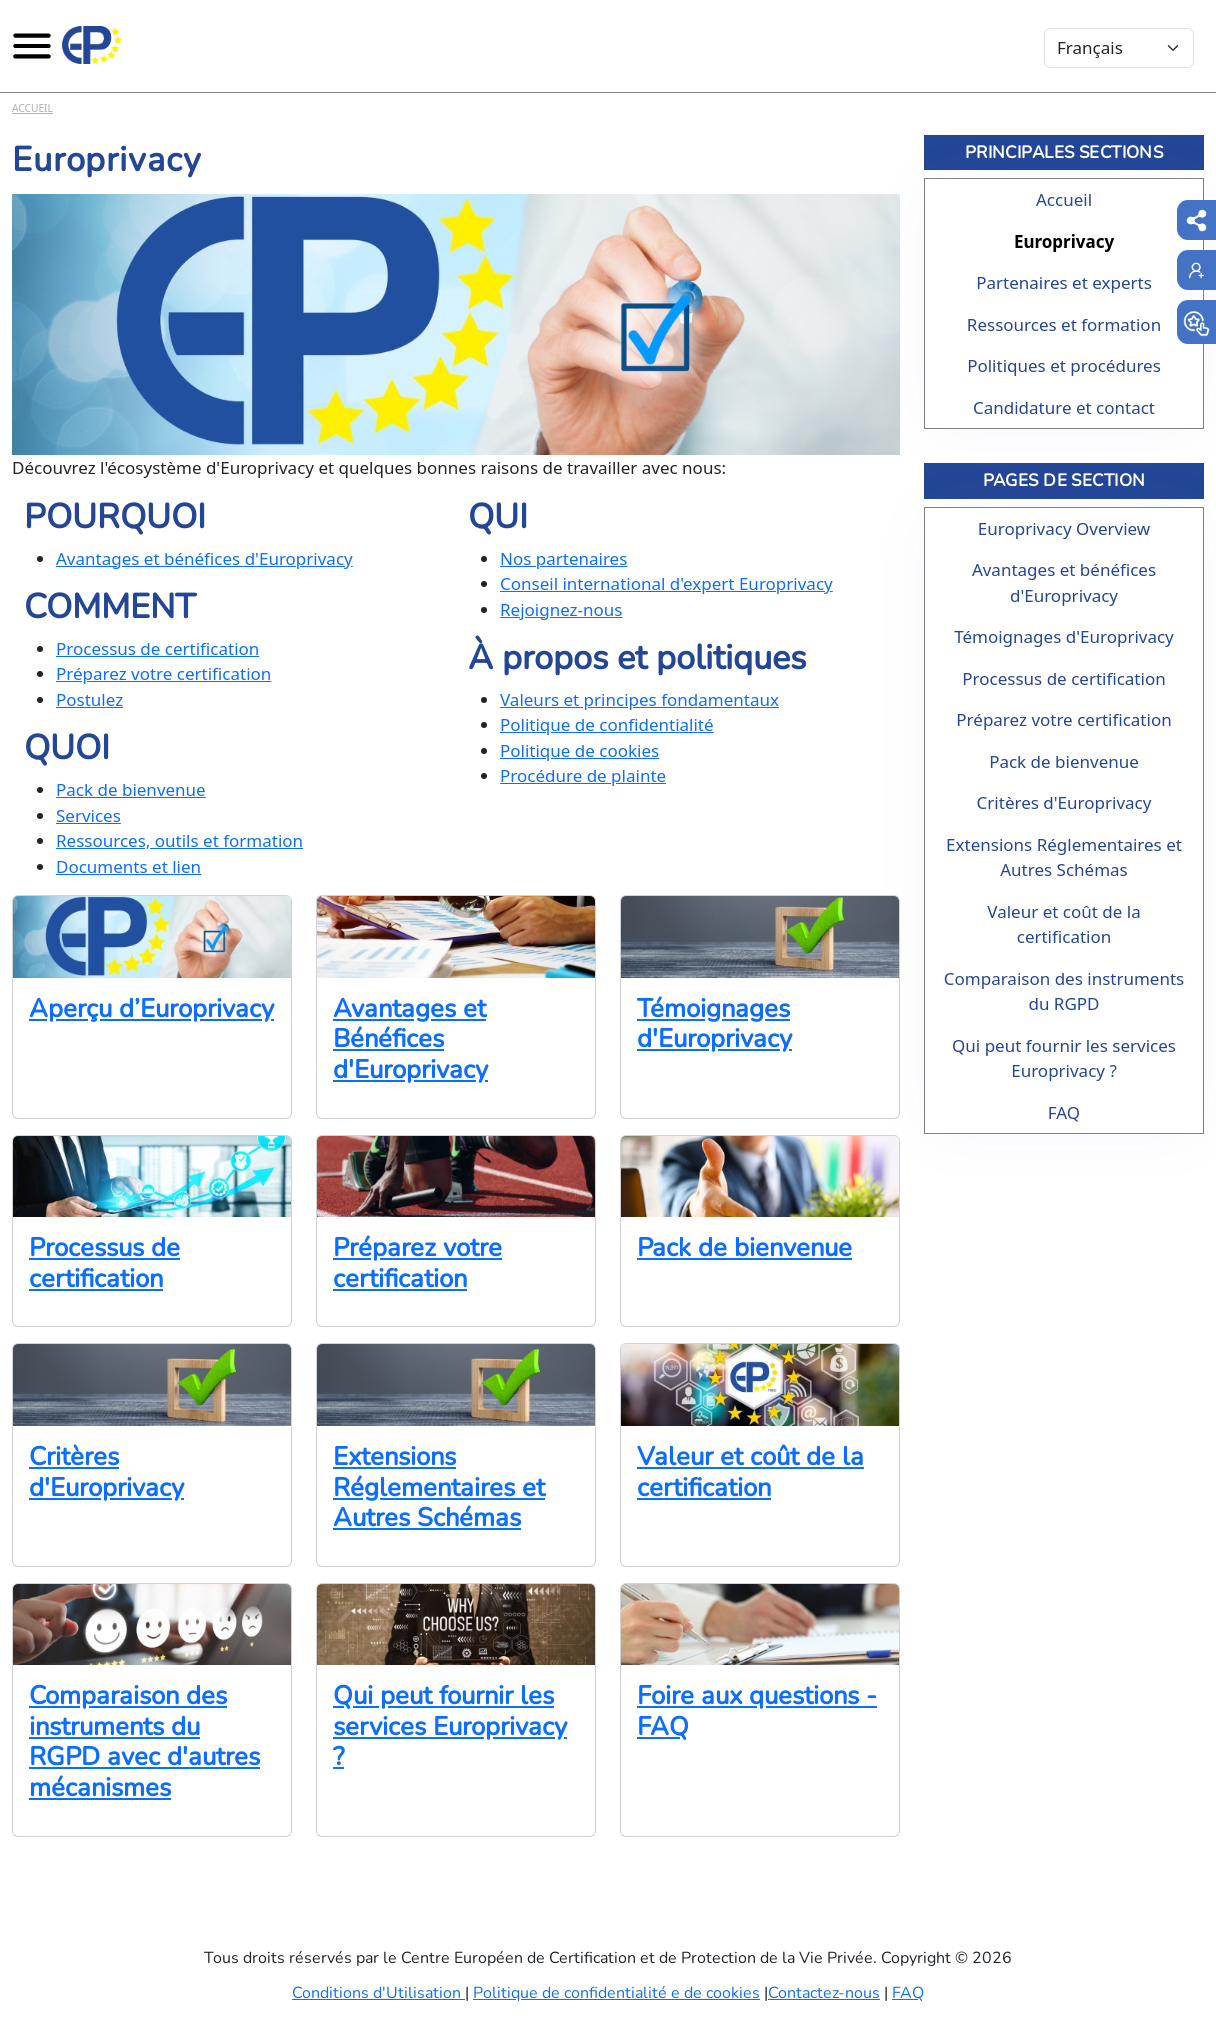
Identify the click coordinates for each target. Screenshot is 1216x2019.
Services (88, 815)
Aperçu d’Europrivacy (151, 1008)
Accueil (32, 108)
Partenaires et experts (1064, 282)
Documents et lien (128, 866)
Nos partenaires (563, 558)
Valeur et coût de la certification (750, 1472)
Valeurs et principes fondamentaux (639, 699)
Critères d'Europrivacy (106, 1472)
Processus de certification (157, 648)
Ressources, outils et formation (179, 840)
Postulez (89, 699)
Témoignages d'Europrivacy (714, 1024)
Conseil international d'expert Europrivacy (666, 583)
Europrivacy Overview (1064, 528)
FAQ (1064, 1112)
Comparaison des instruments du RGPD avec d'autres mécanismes (144, 1741)
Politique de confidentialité (607, 724)
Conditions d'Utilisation (378, 1993)
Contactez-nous (824, 1993)
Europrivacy (1064, 241)
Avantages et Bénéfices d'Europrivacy (410, 1039)
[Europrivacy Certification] (92, 45)
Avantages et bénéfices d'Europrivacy (204, 558)
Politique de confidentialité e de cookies (616, 1993)
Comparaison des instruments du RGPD (1064, 991)
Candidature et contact (1064, 407)
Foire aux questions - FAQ (757, 1711)
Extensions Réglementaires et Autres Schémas (439, 1487)
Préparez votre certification (163, 673)
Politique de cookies (579, 750)
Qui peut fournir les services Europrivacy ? (450, 1726)
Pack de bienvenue (131, 789)
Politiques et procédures (1064, 365)
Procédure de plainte (583, 775)
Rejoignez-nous (561, 609)
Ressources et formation (1064, 324)
